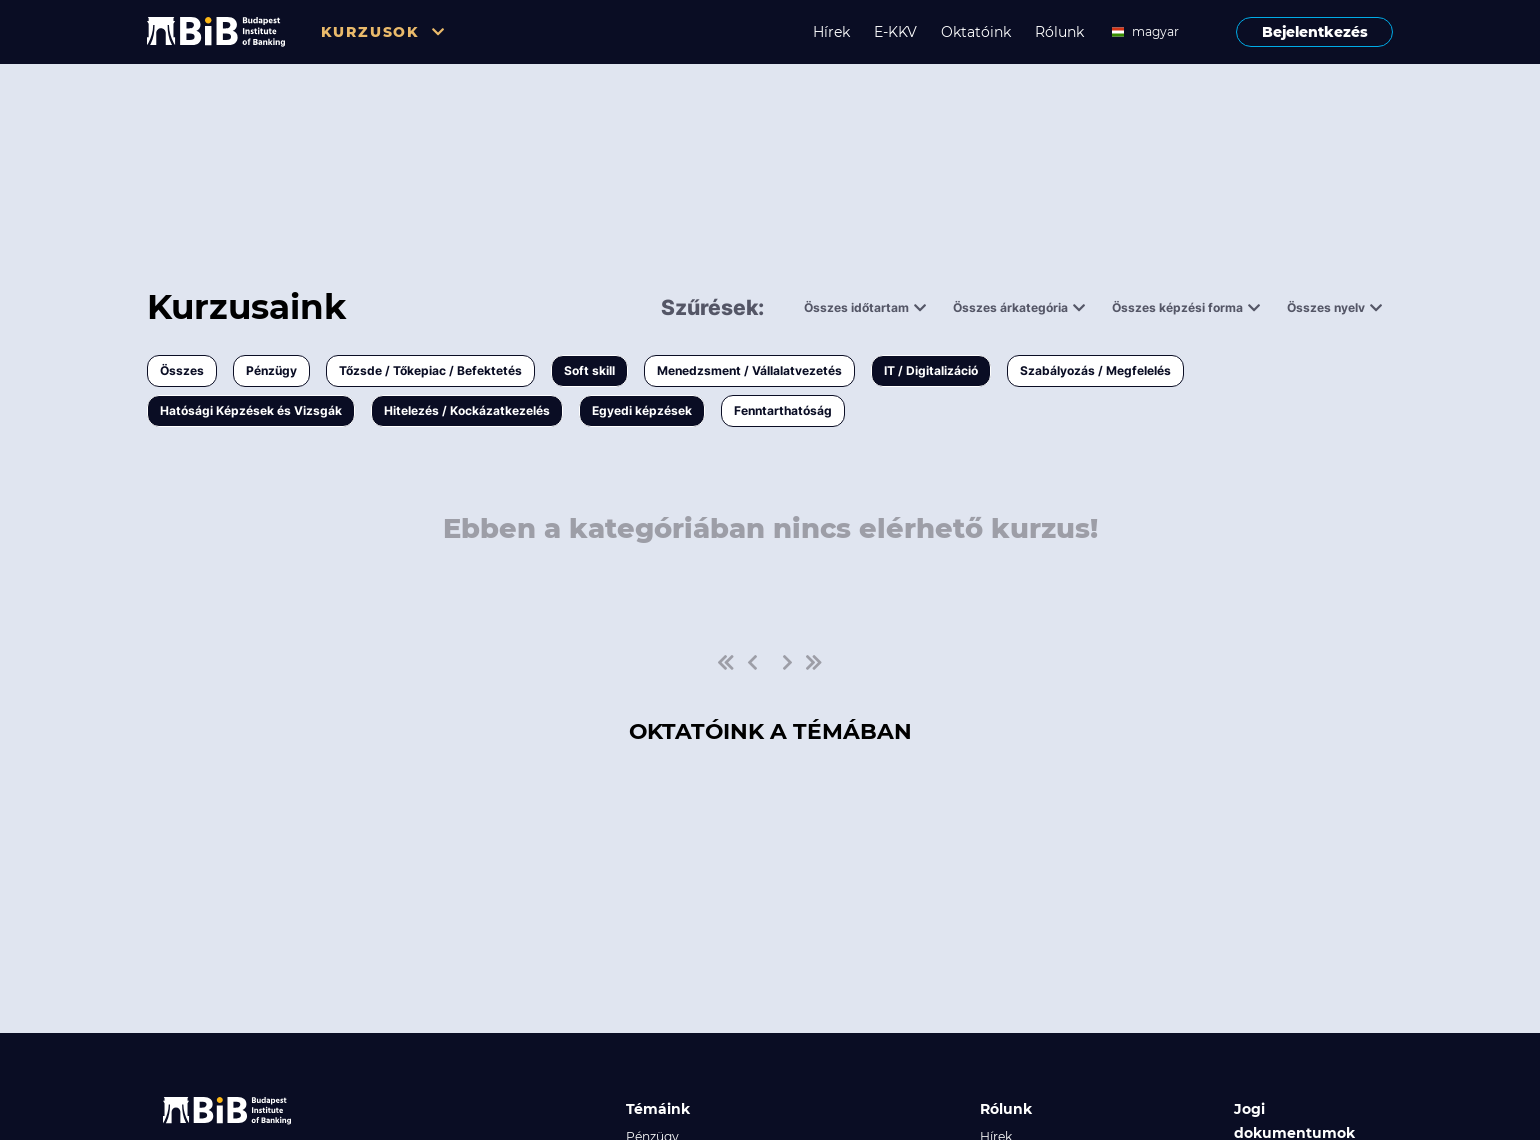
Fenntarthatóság (783, 410)
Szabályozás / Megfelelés (1095, 370)
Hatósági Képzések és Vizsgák (251, 410)
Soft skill (589, 370)
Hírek (831, 32)
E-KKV (895, 32)
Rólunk (1059, 32)
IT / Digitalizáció (931, 370)
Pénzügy (271, 370)
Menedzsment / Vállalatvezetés (749, 370)
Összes (182, 370)
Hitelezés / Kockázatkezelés (467, 410)
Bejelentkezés (1315, 32)
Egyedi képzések (642, 410)
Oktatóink (976, 32)
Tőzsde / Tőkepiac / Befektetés (430, 370)
